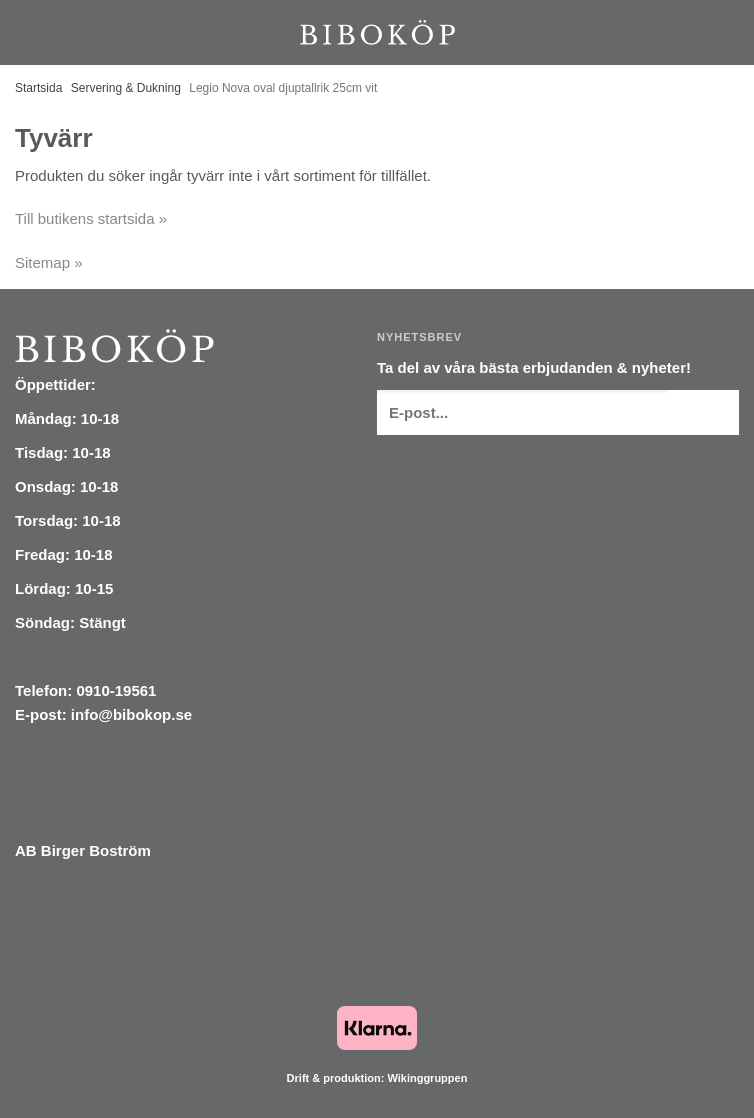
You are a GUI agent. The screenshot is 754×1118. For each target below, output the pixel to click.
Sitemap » (49, 262)
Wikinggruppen (427, 1078)
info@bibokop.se (131, 714)
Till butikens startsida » (91, 218)
